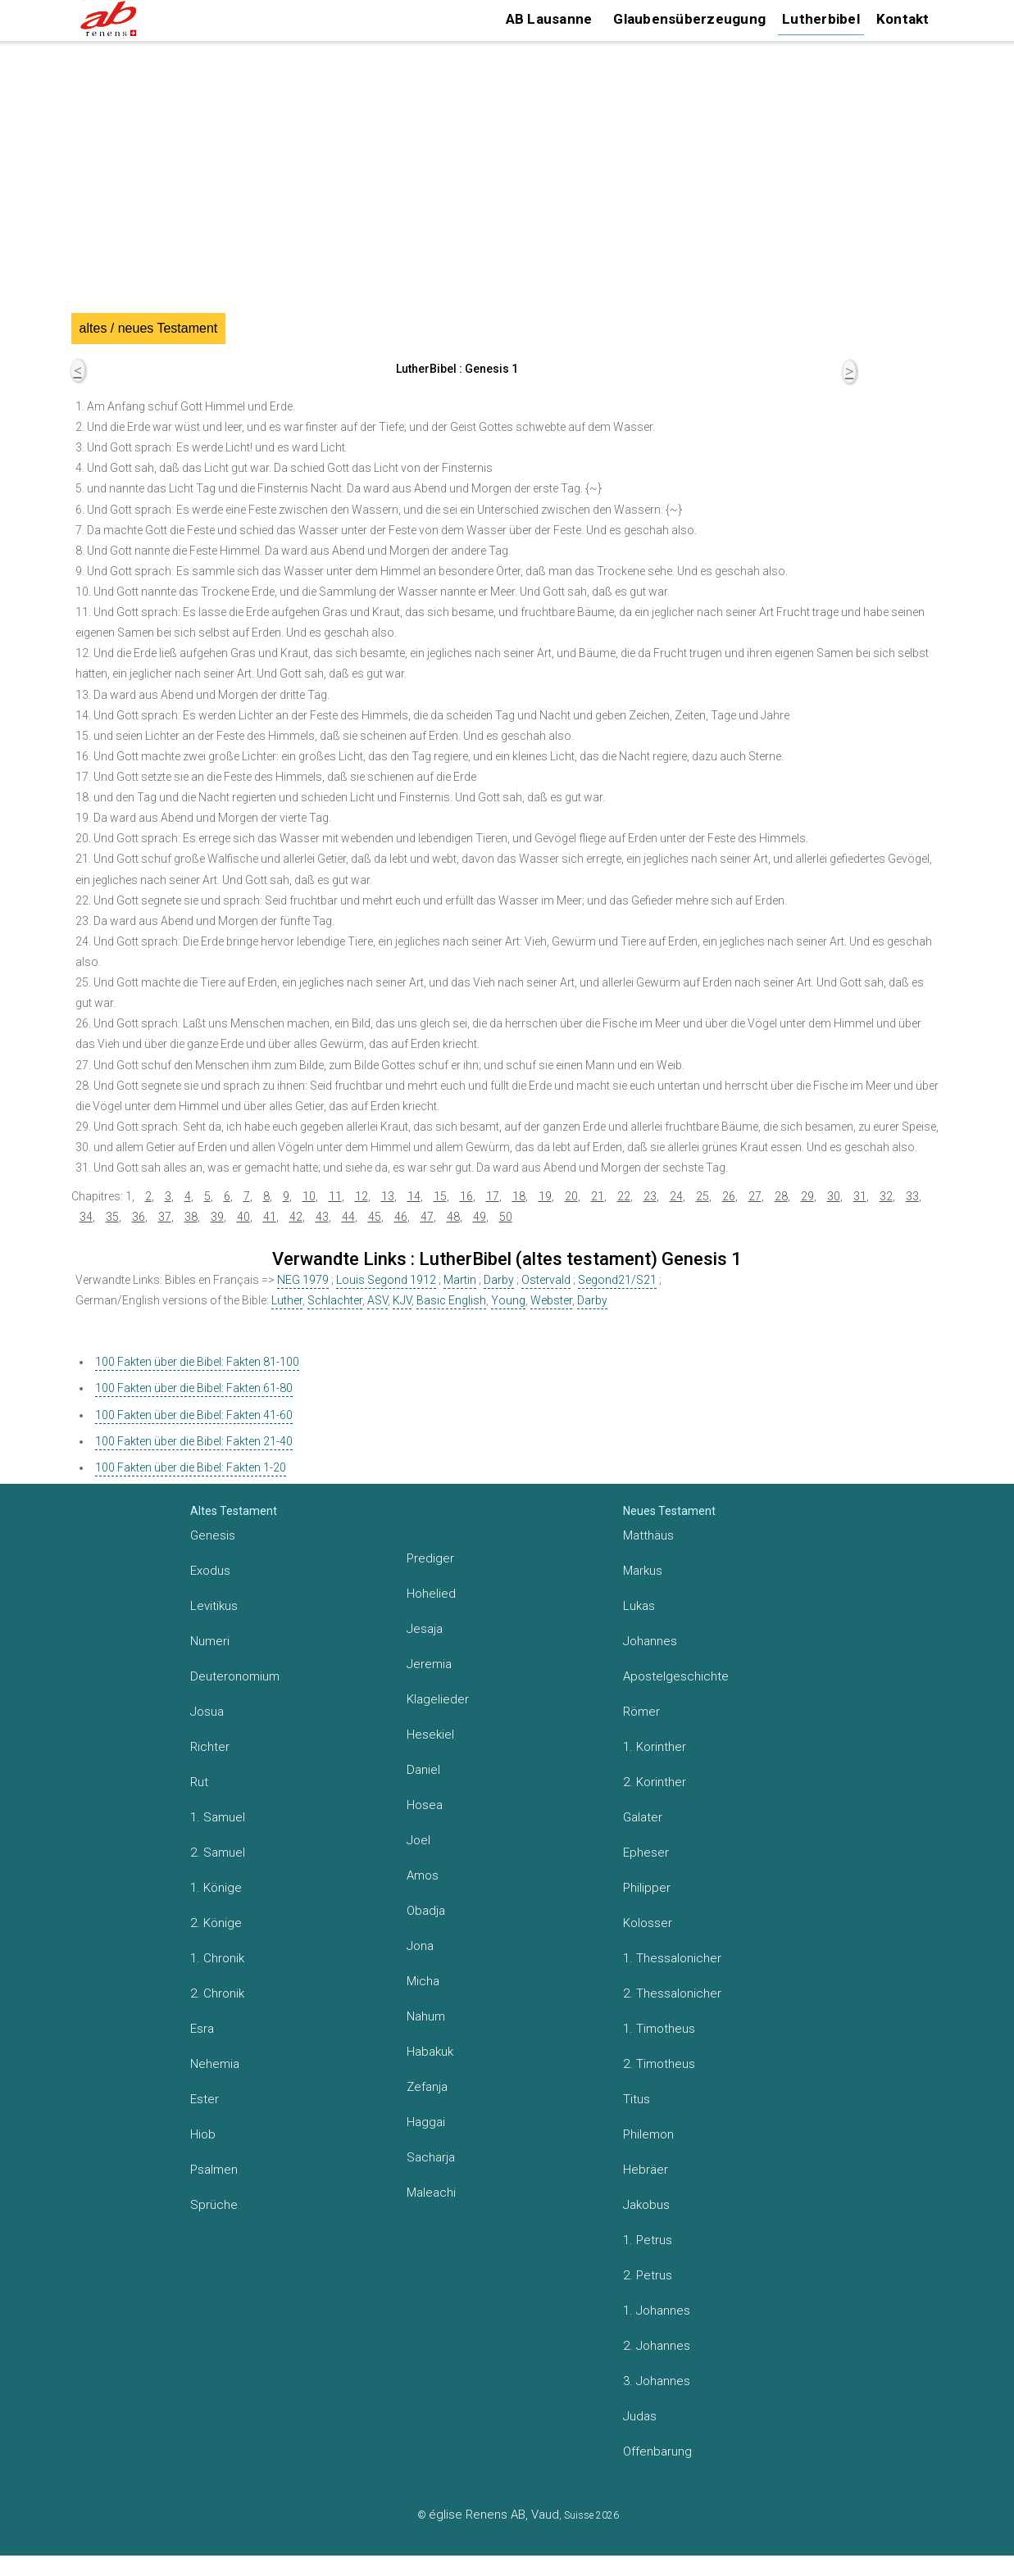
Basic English (451, 1300)
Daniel (423, 1769)
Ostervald (546, 1279)
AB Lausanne (549, 19)
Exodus (210, 1570)
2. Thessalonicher (672, 1993)
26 (728, 1196)
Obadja (426, 1910)
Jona (420, 1946)
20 (571, 1196)
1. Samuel (217, 1817)
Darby (499, 1279)
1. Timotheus (659, 2028)
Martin (459, 1279)
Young (508, 1300)
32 (886, 1196)
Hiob (203, 2134)
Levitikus (214, 1606)
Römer (641, 1711)
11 (335, 1196)
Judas (640, 2416)
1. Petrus (647, 2240)
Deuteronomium (235, 1676)
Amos (423, 1875)
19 (545, 1196)
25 (702, 1196)
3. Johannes (656, 2381)
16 (466, 1196)
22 (623, 1196)
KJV (402, 1300)
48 (453, 1216)
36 (138, 1216)
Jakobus (646, 2204)
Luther (286, 1300)
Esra (202, 2028)
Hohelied (431, 1593)
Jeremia (429, 1664)
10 (309, 1196)
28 (781, 1196)
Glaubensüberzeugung (689, 19)
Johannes (650, 1641)
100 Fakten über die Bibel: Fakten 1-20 (190, 1467)
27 (755, 1196)
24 (676, 1196)
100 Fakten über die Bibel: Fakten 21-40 (194, 1441)
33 (912, 1196)
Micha (423, 1981)
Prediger (430, 1558)
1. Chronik (217, 1958)
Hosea (425, 1805)
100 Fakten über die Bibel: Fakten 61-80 (194, 1388)
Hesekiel (430, 1734)
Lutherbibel (821, 19)
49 (479, 1216)
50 (505, 1216)
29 (807, 1196)
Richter (210, 1746)
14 (414, 1196)
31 (859, 1196)
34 (86, 1216)
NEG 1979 (303, 1279)
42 (295, 1216)
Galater (642, 1817)
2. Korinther (654, 1782)
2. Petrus (647, 2275)
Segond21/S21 (617, 1279)
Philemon (648, 2134)
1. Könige (216, 1887)
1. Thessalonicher (672, 1958)
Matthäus (648, 1535)
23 (650, 1196)
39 (217, 1216)
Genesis (212, 1535)
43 (322, 1216)
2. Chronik (217, 1993)
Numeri (210, 1641)
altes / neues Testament (149, 328)
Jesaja (425, 1628)
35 (112, 1216)
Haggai (426, 2122)
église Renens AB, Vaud (494, 2514)
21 (597, 1196)
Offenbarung (657, 2451)
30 (833, 1196)
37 (164, 1216)
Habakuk (430, 2051)
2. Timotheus (659, 2064)
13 (387, 1196)
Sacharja (431, 2157)
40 (243, 1216)
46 (400, 1216)
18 (518, 1196)
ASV (377, 1300)
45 (374, 1216)
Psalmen (214, 2169)
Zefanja (427, 2086)
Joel (418, 1840)
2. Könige (216, 1923)
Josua (207, 1711)
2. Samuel (217, 1852)
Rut (199, 1782)
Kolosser (647, 1923)
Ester (204, 2099)
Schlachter (334, 1300)
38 (191, 1216)
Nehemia (214, 2064)
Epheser (646, 1852)
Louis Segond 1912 (386, 1279)
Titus (636, 2099)
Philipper (647, 1887)
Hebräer (645, 2169)
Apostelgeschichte (676, 1676)
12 (361, 1196)
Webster (551, 1300)
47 (427, 1216)
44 (348, 1216)
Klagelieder (438, 1699)
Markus (642, 1570)
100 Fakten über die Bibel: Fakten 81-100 (197, 1361)
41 (269, 1216)
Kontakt (903, 19)
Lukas (639, 1606)
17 (492, 1196)
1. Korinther (654, 1746)
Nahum (426, 2016)
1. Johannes (656, 2310)
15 (440, 1196)
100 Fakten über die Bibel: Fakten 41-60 (194, 1415)
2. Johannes (656, 2345)
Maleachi (431, 2192)
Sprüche (214, 2204)
